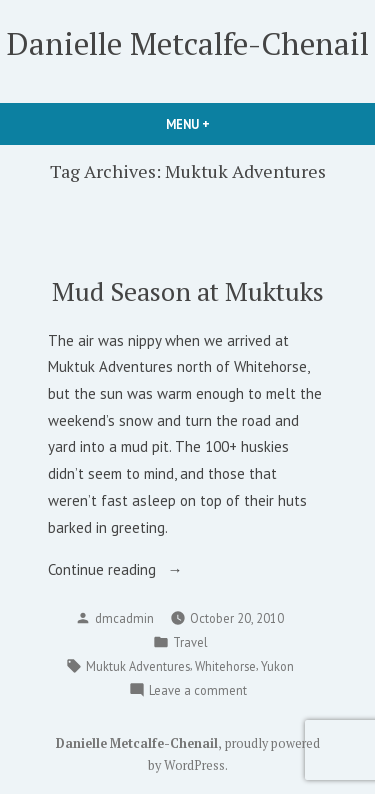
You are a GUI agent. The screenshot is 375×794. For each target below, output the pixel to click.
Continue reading (133, 570)
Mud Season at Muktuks (188, 291)
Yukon (277, 666)
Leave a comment (198, 690)
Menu (222, 124)
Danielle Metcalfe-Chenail (188, 43)
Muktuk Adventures (138, 666)
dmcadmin (124, 618)
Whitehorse (225, 666)
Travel (190, 642)
